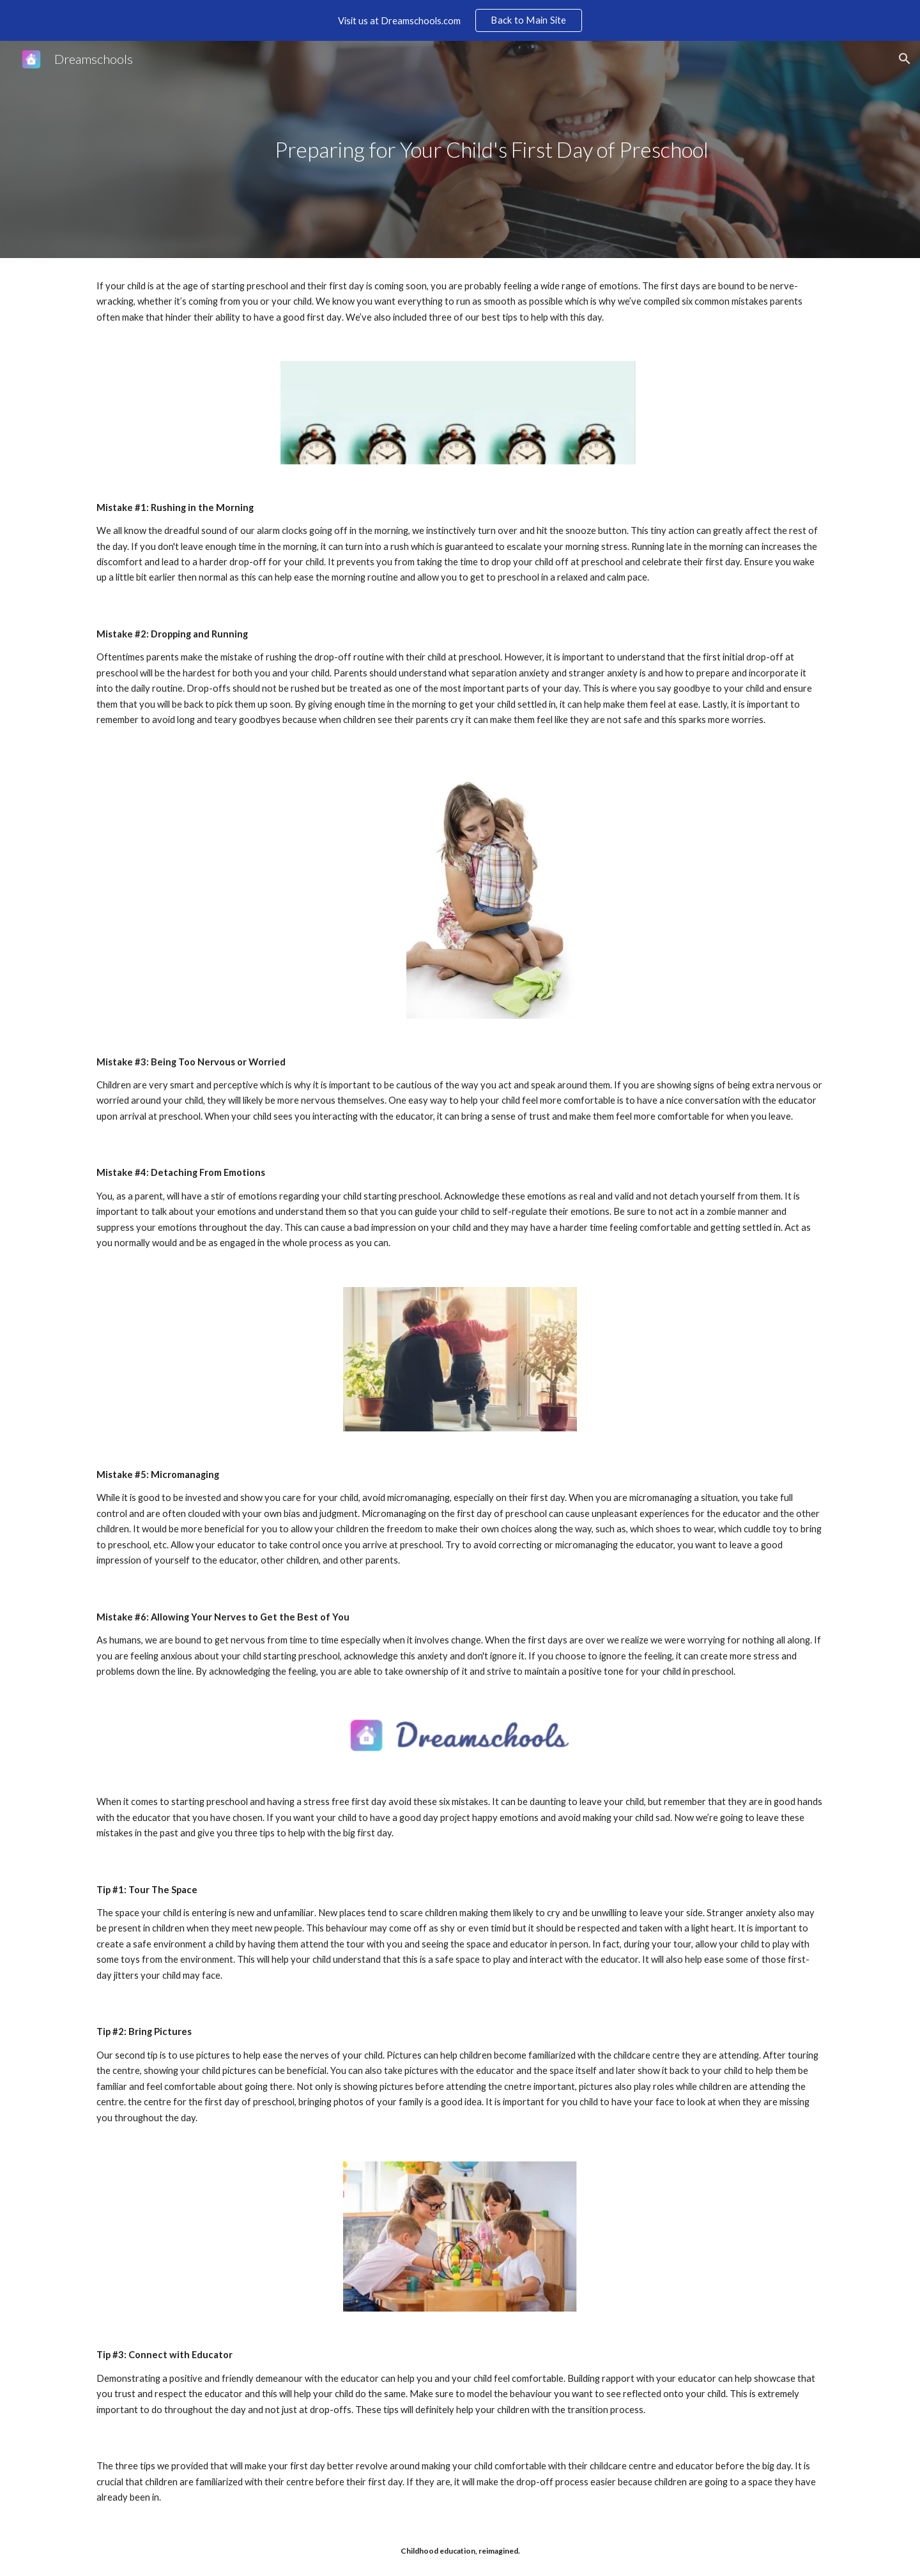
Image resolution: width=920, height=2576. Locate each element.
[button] (904, 58)
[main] (491, 150)
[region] (460, 20)
